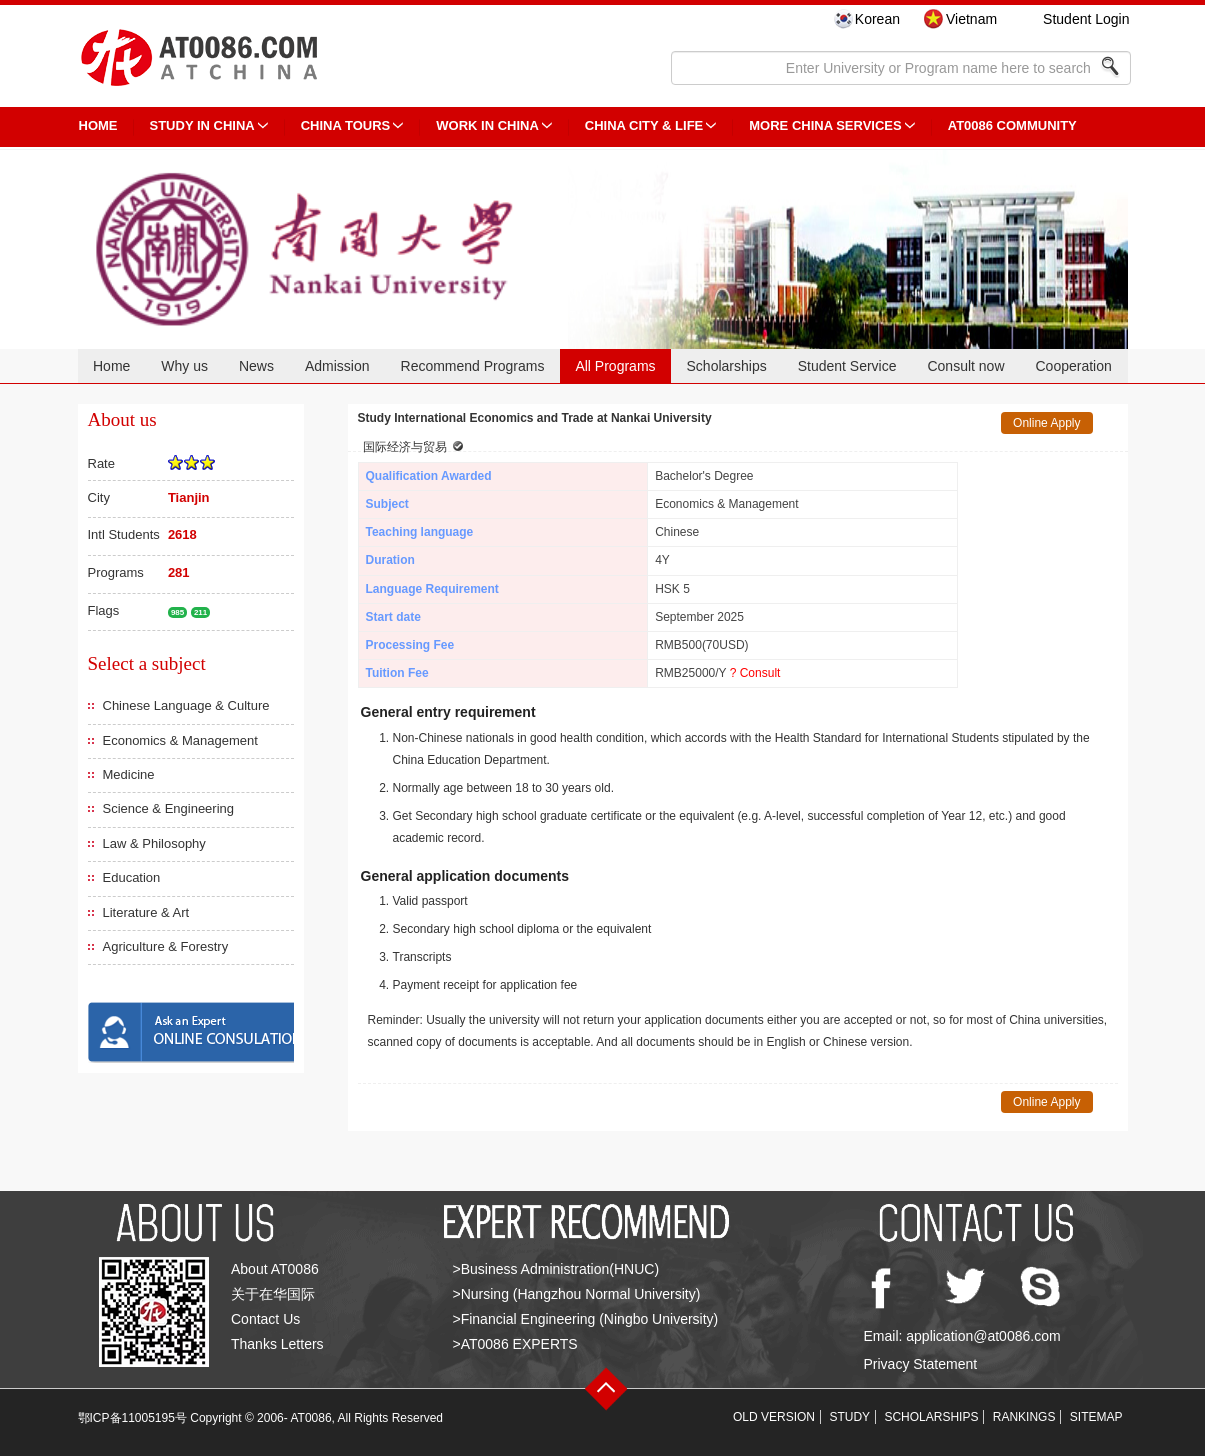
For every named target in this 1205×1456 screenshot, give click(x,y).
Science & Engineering (169, 808)
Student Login (1086, 19)
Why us (184, 366)
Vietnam (971, 19)
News (256, 366)
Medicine (129, 774)
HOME (98, 125)
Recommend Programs (473, 366)
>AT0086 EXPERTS (515, 1344)
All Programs (615, 366)
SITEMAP (1096, 1417)
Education (132, 877)
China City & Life (644, 125)
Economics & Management (180, 740)
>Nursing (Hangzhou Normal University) (577, 1294)
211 (200, 612)
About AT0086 (275, 1269)
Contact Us (265, 1319)
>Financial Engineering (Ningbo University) (586, 1319)
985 (177, 612)
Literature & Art (146, 912)
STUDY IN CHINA (202, 125)
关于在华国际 (273, 1294)
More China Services (825, 125)
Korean (877, 19)
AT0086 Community (1012, 125)
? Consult (755, 673)
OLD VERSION (774, 1417)
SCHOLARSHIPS (931, 1417)
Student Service (847, 366)
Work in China (487, 125)
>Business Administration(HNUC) (556, 1269)
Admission (337, 366)
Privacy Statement (921, 1364)
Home (111, 366)
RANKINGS (1024, 1417)
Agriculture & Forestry (166, 946)
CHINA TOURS (346, 125)
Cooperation (1073, 366)
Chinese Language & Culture (186, 705)
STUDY (849, 1417)
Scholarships (727, 366)
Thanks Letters (277, 1344)
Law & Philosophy (154, 843)
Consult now (965, 366)
